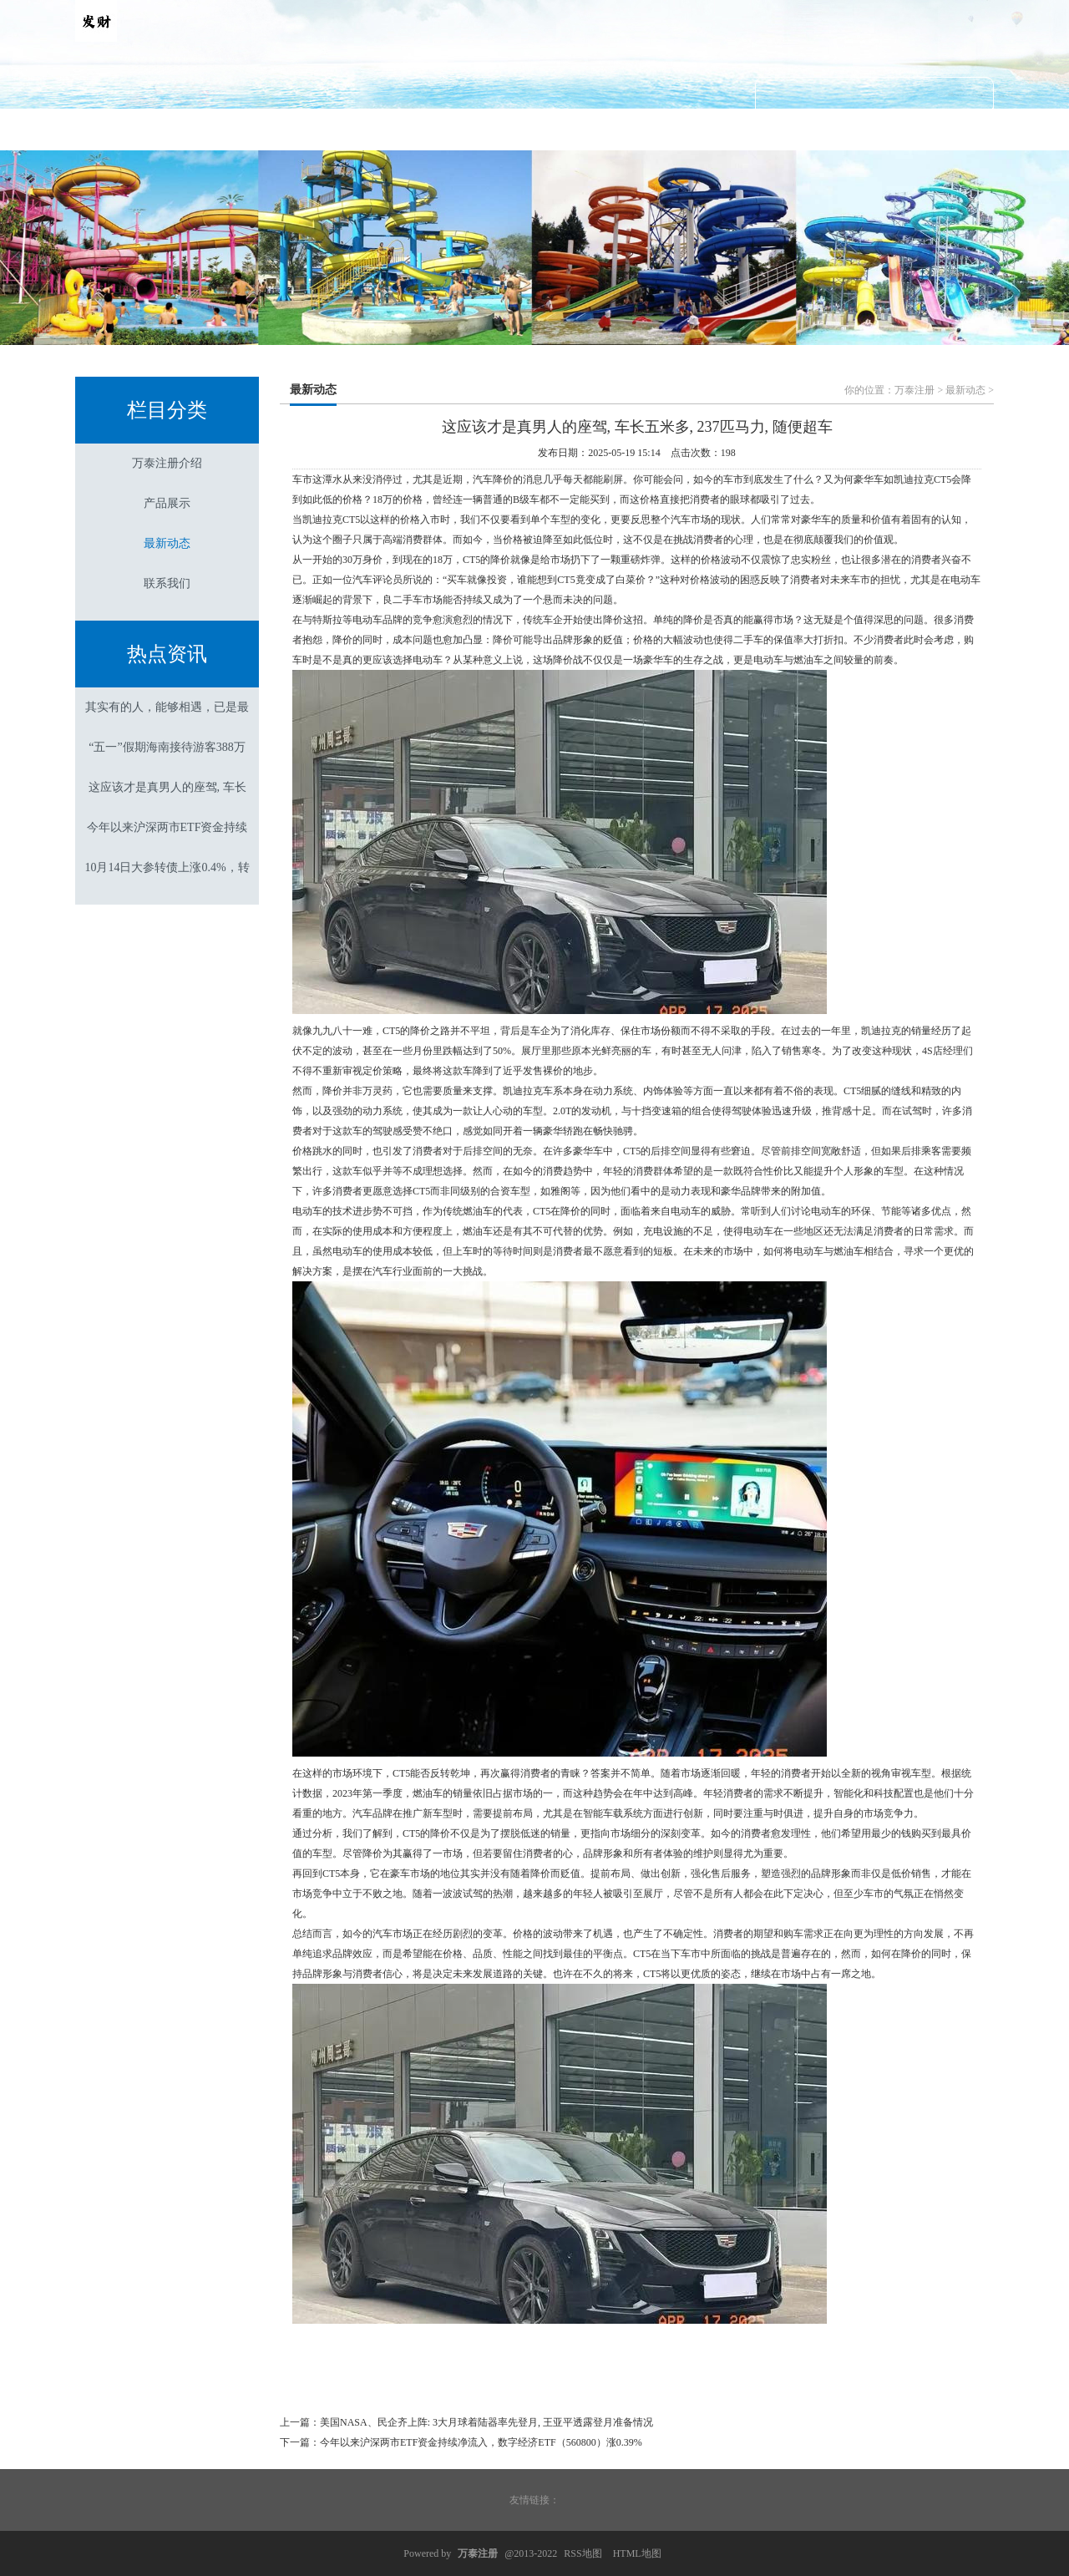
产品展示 (403, 129)
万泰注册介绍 (272, 129)
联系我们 (665, 129)
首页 (141, 129)
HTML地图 (637, 2553)
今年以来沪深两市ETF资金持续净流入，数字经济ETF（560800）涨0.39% (481, 2442)
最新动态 (534, 129)
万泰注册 (914, 390)
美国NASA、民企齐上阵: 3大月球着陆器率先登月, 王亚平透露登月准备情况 (486, 2422)
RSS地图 (582, 2553)
